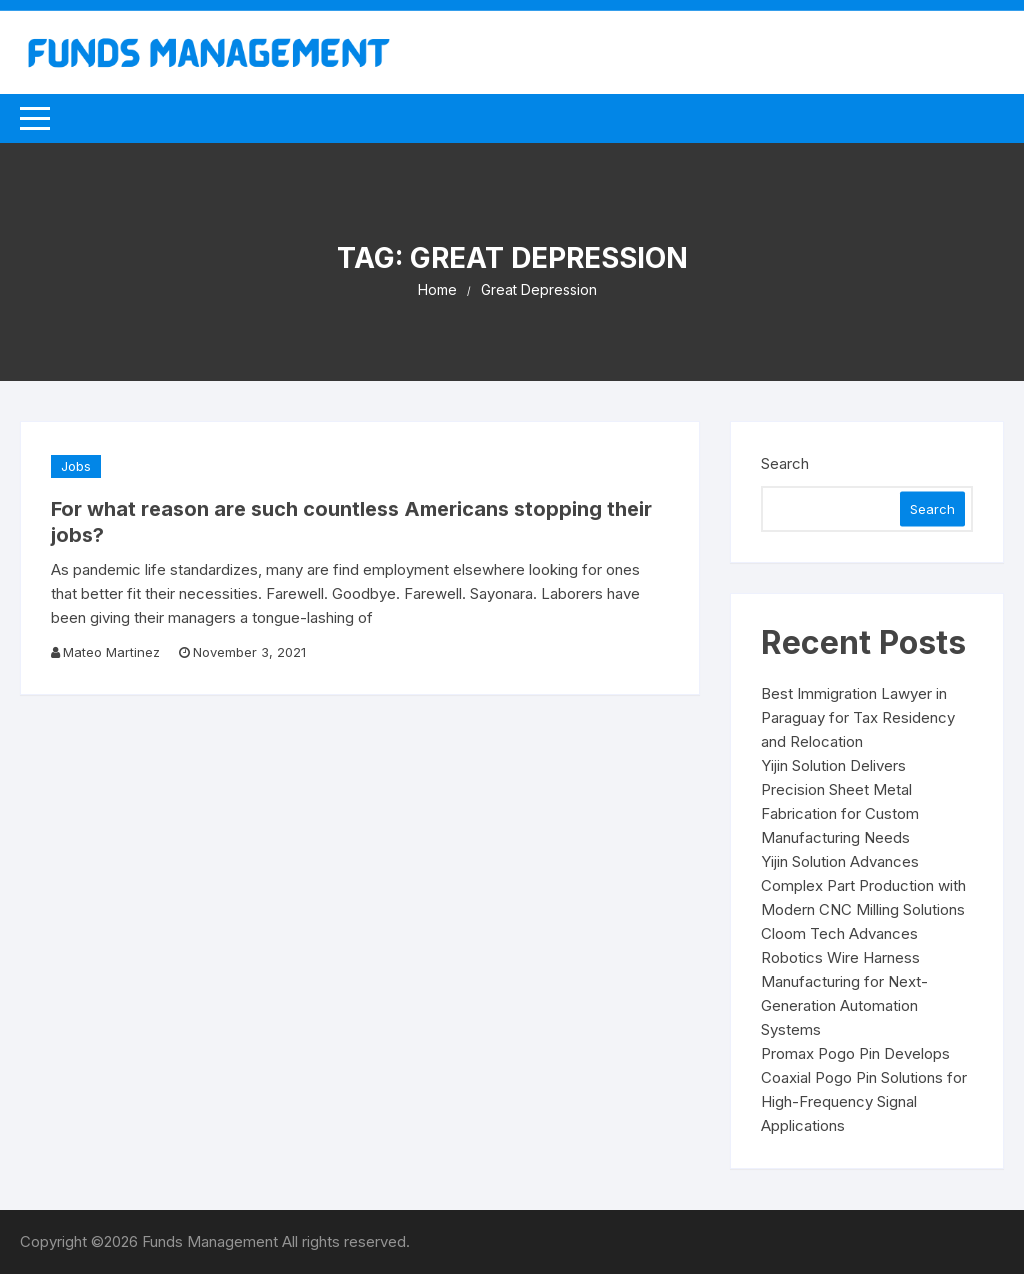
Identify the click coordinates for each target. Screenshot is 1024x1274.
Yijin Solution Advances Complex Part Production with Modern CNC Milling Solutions (863, 885)
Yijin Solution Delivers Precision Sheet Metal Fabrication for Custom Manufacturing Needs (840, 801)
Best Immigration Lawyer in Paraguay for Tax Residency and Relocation (858, 717)
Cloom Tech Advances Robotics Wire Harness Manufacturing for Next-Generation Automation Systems (844, 981)
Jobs (76, 466)
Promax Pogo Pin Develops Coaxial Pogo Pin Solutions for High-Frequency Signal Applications (864, 1089)
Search (785, 463)
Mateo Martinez (111, 652)
